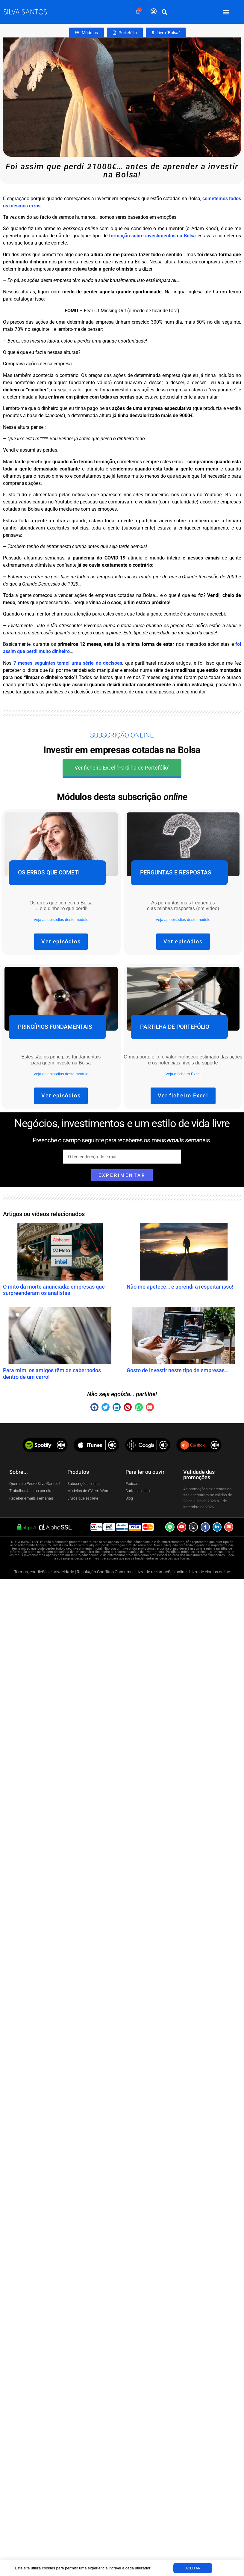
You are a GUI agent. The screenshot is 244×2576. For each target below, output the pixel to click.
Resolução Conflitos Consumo (105, 1571)
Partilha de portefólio (174, 1026)
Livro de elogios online (209, 1571)
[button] (226, 12)
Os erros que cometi (49, 872)
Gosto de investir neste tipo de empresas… (177, 1370)
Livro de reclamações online (161, 1571)
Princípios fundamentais (55, 1026)
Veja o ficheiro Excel (183, 1074)
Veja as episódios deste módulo (61, 919)
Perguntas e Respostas (175, 872)
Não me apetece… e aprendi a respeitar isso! (180, 1287)
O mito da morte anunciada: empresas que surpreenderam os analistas (54, 1290)
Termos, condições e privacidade (44, 1571)
